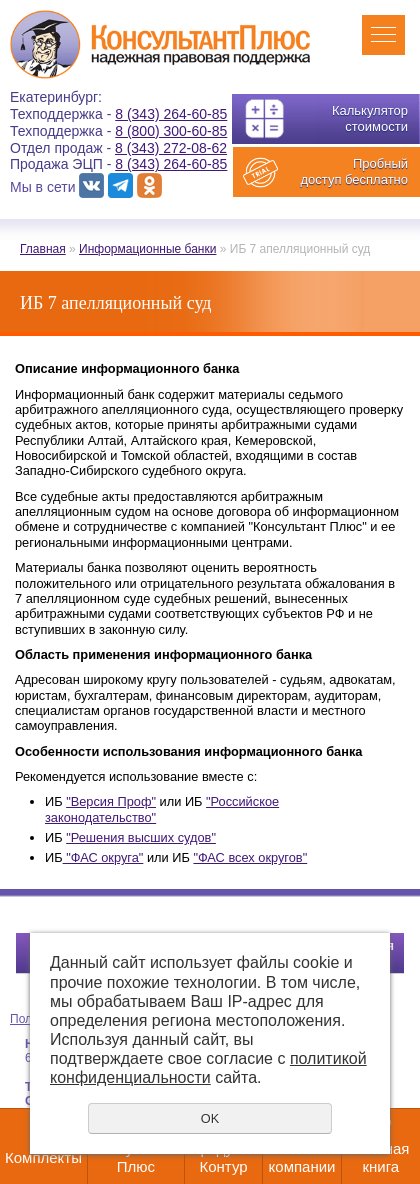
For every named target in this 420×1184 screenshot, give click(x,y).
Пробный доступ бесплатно (354, 171)
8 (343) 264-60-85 (171, 114)
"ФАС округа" (103, 857)
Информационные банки (147, 249)
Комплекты (43, 1157)
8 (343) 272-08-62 (171, 148)
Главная (43, 249)
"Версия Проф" (111, 801)
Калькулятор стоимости (370, 118)
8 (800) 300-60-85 (171, 131)
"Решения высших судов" (141, 837)
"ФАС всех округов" (250, 857)
